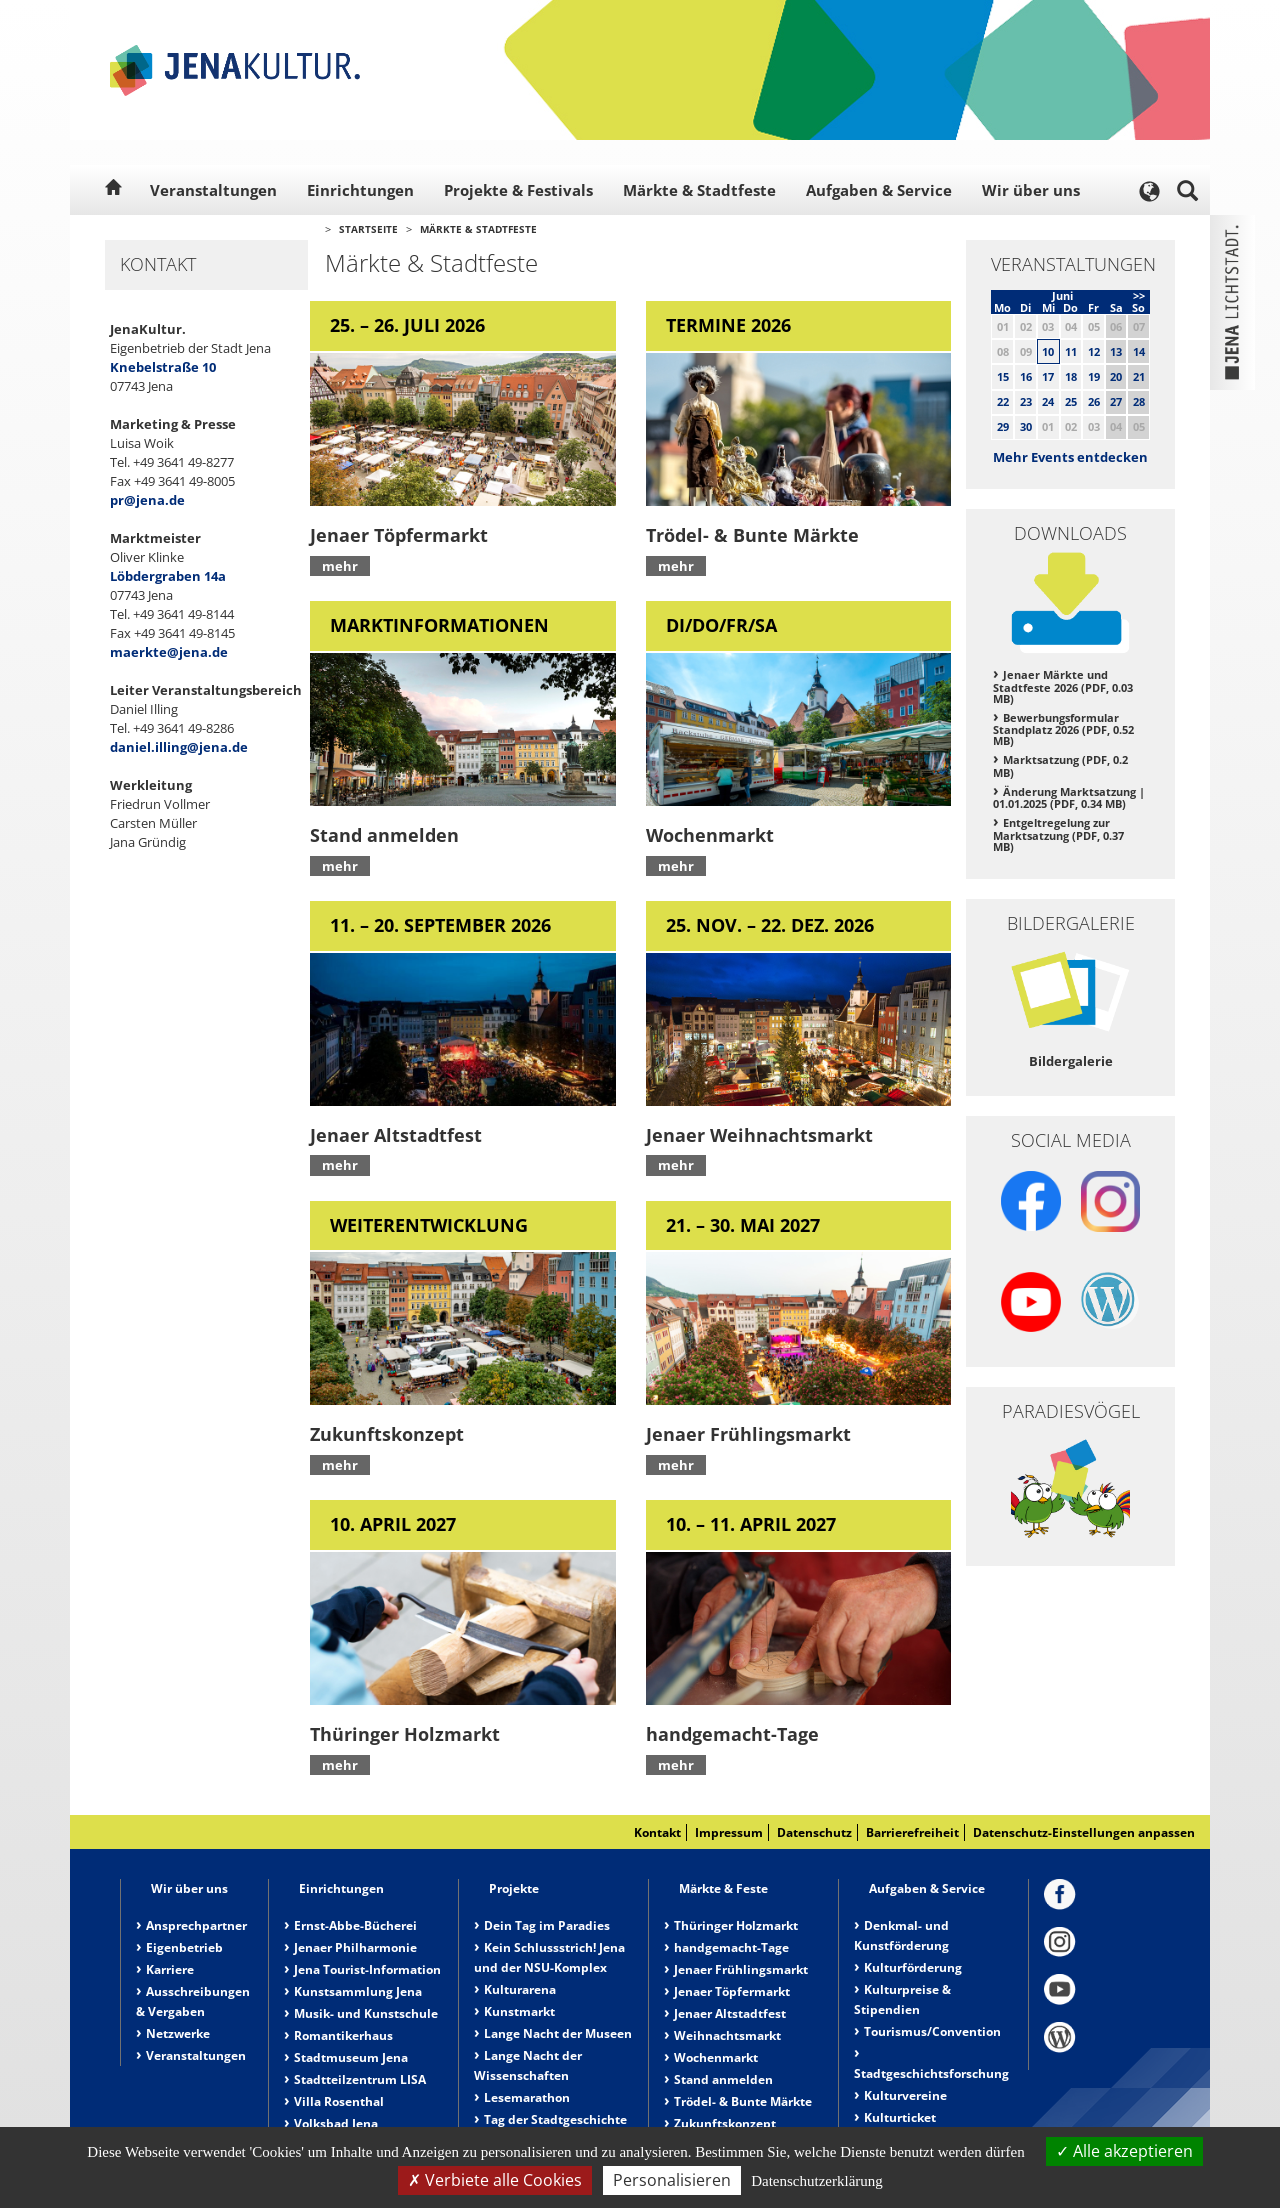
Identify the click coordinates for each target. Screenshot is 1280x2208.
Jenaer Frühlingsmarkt (741, 1969)
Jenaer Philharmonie (355, 1947)
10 (1048, 351)
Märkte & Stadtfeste (699, 190)
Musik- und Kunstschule (366, 2013)
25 (1071, 401)
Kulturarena (520, 1989)
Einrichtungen (360, 190)
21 (1139, 376)
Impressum (729, 1832)
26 (1094, 401)
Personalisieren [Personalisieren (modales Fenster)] (672, 2180)
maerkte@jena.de (169, 652)
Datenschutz (814, 1832)
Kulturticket (900, 2117)
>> (1139, 295)
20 (1116, 376)
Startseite (368, 229)
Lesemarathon (527, 2097)
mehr (340, 566)
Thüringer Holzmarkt (736, 1925)
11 (1071, 351)
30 (1026, 426)
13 (1116, 351)
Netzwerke (178, 2033)
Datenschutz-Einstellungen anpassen (1084, 1832)
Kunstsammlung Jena (358, 1991)
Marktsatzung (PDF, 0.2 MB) (1060, 766)
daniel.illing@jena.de (179, 747)
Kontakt (657, 1832)
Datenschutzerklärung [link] (817, 2181)
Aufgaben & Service (879, 190)
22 (1003, 401)
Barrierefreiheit (912, 1832)
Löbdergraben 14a (168, 576)
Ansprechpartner (196, 1925)
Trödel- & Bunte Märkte (743, 2101)
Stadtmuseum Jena (351, 2057)
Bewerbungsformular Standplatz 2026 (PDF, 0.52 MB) (1063, 729)
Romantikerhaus (343, 2035)
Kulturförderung (913, 1967)
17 (1048, 376)
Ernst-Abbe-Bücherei (355, 1925)
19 (1094, 376)
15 (1003, 376)
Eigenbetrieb (184, 1947)
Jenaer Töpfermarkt (732, 1991)
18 (1071, 376)
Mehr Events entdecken (1070, 457)
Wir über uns (1031, 190)
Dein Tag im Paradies (547, 1925)
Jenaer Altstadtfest (730, 2013)
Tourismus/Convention (932, 2031)
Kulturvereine (905, 2095)
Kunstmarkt (519, 2011)
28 (1139, 401)
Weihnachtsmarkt (727, 2035)
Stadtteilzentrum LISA (360, 2079)
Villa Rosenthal (339, 2101)
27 (1116, 401)
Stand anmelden (723, 2079)
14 (1139, 351)
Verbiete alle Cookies (495, 2180)
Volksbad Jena (336, 2123)
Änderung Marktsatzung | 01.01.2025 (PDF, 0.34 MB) (1069, 798)
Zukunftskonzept (725, 2123)
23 (1026, 401)
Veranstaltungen (213, 190)
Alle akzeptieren (1124, 2151)
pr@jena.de (147, 500)
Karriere (170, 1969)
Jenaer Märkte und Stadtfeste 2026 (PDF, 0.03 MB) (1063, 686)
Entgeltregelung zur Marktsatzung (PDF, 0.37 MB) (1058, 834)
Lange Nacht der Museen (558, 2033)
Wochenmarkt (716, 2057)
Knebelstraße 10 (163, 367)
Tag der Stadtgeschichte (555, 2119)
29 (1003, 426)
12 (1094, 351)
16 (1026, 376)
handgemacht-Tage (731, 1947)
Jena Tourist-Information (367, 1969)
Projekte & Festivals (518, 190)
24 (1048, 401)
